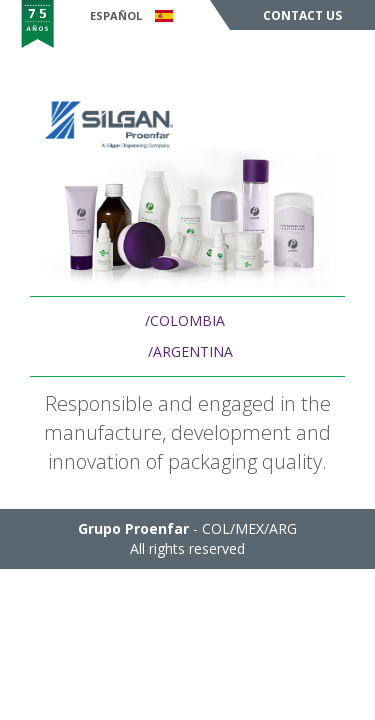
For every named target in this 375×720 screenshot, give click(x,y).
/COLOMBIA (185, 320)
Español (131, 15)
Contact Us (302, 15)
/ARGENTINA (190, 351)
